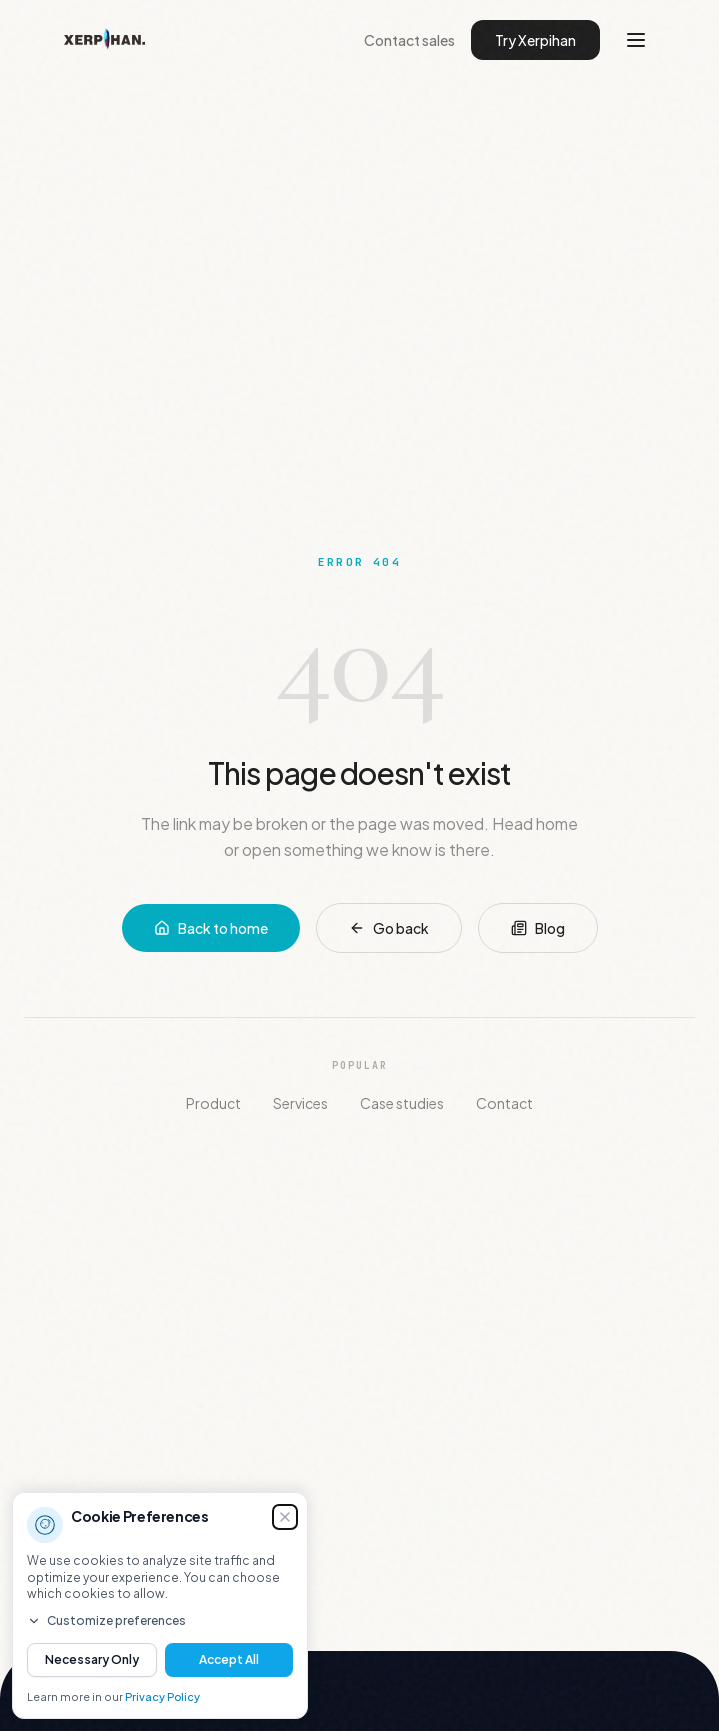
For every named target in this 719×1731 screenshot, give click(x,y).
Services (300, 1103)
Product (213, 1103)
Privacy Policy (162, 1696)
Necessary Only (92, 1659)
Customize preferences (106, 1620)
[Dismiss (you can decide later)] (285, 1517)
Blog (538, 928)
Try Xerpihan (535, 40)
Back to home (211, 928)
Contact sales (409, 40)
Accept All (229, 1659)
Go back (389, 928)
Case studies (402, 1103)
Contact (504, 1103)
